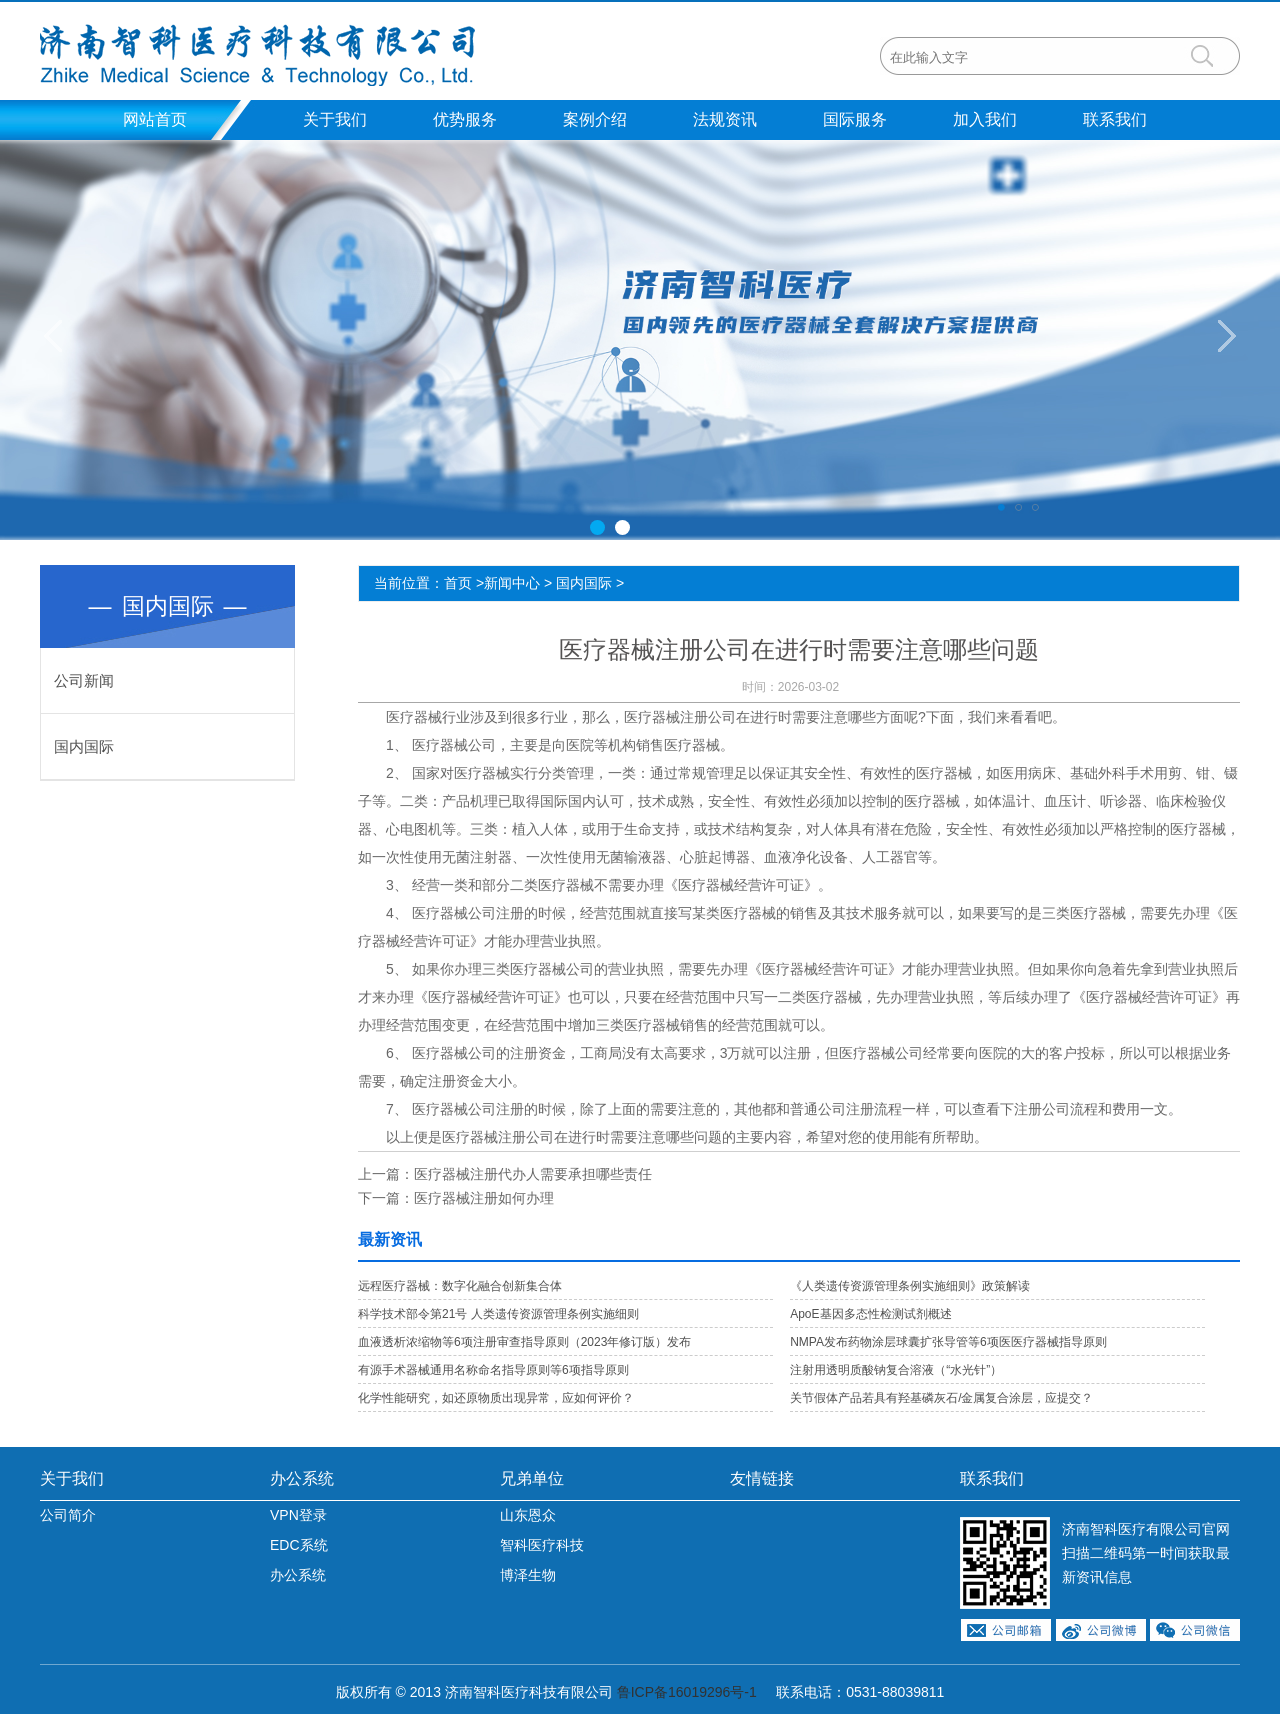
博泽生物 (528, 1575)
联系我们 (1115, 119)
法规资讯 (725, 119)
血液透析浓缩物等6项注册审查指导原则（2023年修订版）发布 (524, 1342)
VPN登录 (298, 1515)
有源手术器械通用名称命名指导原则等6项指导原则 (493, 1370)
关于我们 (335, 119)
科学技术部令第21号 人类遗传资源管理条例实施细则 (498, 1314)
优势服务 (465, 119)
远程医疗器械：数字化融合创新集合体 (460, 1286)
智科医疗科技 (542, 1545)
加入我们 (985, 119)
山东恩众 (528, 1515)
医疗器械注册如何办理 (484, 1198)
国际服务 (855, 119)
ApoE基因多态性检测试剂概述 (870, 1314)
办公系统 (302, 1478)
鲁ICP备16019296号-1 (687, 1692)
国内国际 (84, 746)
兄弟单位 (532, 1478)
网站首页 (155, 119)
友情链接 (762, 1478)
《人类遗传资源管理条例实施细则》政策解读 (910, 1286)
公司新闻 (84, 680)
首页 (458, 583)
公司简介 (68, 1515)
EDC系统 (299, 1545)
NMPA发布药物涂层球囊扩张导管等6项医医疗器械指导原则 (948, 1342)
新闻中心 (512, 583)
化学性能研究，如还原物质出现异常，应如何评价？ (496, 1398)
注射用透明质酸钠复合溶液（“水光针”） (896, 1370)
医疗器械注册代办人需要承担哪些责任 (533, 1174)
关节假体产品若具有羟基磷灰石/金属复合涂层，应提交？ (941, 1398)
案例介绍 (595, 119)
